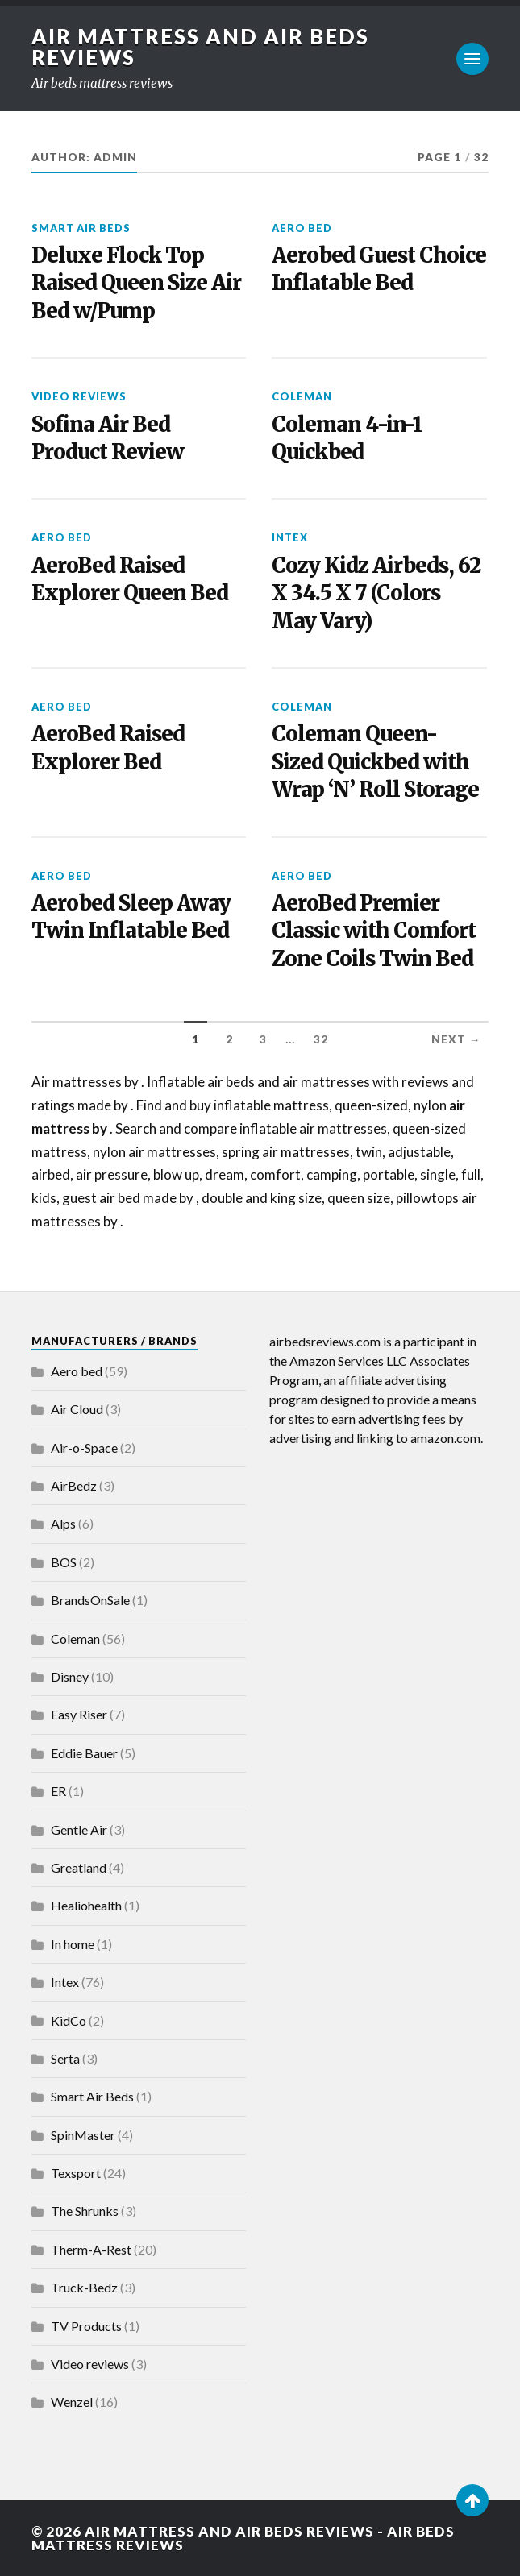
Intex (290, 537)
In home (72, 1944)
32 (321, 1039)
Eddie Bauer (84, 1753)
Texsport (76, 2172)
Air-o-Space (84, 1447)
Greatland (78, 1867)
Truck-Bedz (84, 2287)
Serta (65, 2058)
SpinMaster (83, 2135)
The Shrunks (85, 2210)
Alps (63, 1523)
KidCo (68, 2020)
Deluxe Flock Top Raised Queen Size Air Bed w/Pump (136, 283)
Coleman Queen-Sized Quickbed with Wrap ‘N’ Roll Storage (375, 762)
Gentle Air (79, 1829)
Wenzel (72, 2401)
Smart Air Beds (81, 228)
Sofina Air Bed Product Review (107, 438)
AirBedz (74, 1485)
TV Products (86, 2325)
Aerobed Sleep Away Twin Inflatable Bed (131, 917)
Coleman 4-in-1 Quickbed (347, 438)
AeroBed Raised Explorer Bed (108, 747)
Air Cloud (77, 1409)
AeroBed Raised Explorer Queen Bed (129, 579)
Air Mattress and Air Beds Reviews (200, 46)
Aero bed (302, 228)
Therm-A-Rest (91, 2249)
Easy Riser (79, 1714)
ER (58, 1790)
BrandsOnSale (90, 1599)
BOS (64, 1562)
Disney (70, 1676)
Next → (456, 1039)
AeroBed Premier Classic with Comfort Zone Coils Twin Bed (374, 931)
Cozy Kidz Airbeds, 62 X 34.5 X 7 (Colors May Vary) (376, 593)
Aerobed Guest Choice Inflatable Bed (379, 269)
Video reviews (79, 396)
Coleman (302, 396)
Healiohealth (86, 1905)
